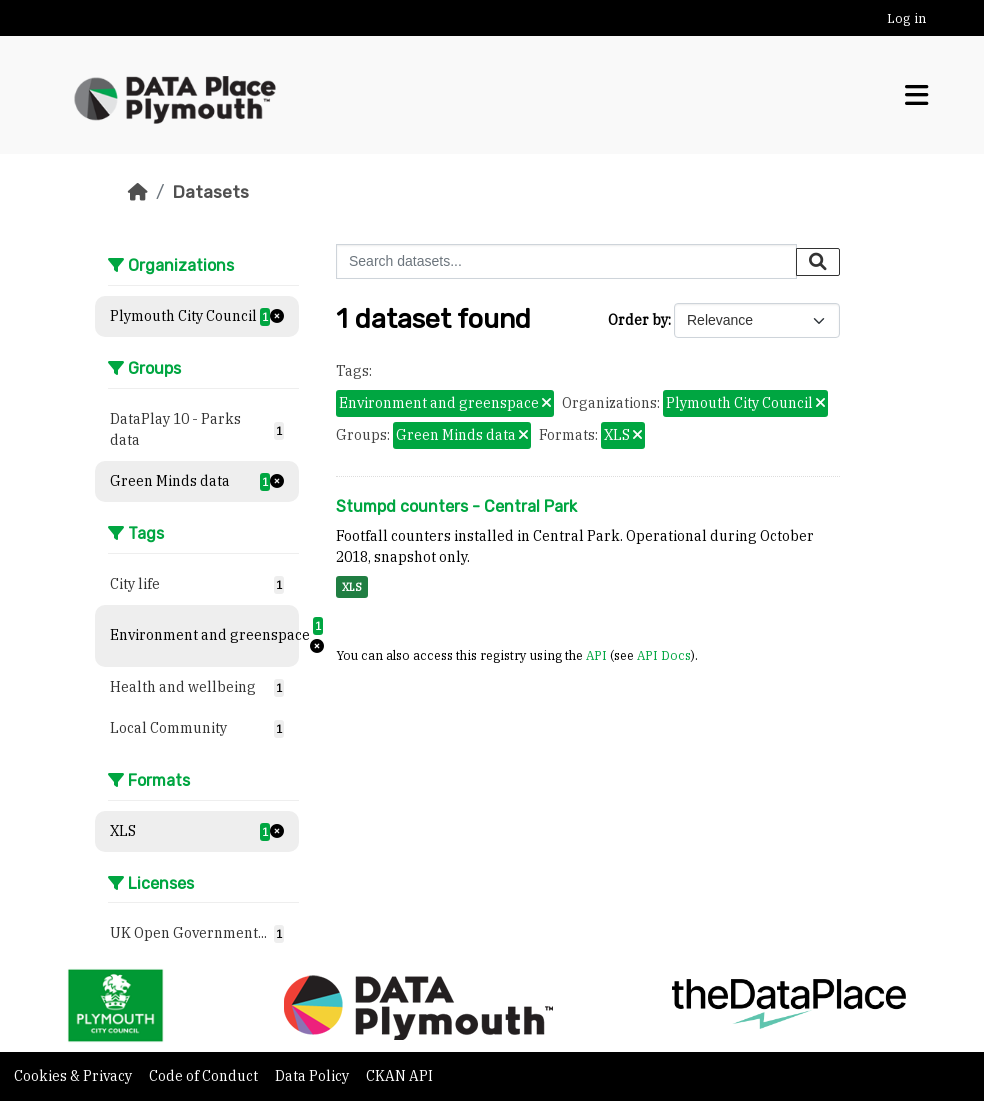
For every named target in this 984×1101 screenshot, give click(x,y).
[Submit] (818, 262)
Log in (906, 18)
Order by (638, 320)
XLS (352, 587)
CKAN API (399, 1076)
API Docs (664, 655)
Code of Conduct (205, 1076)
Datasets (210, 192)
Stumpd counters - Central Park (456, 506)
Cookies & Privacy (74, 1076)
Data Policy (313, 1076)
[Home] (138, 192)
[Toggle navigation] (916, 95)
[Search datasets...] (566, 261)
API (596, 655)
